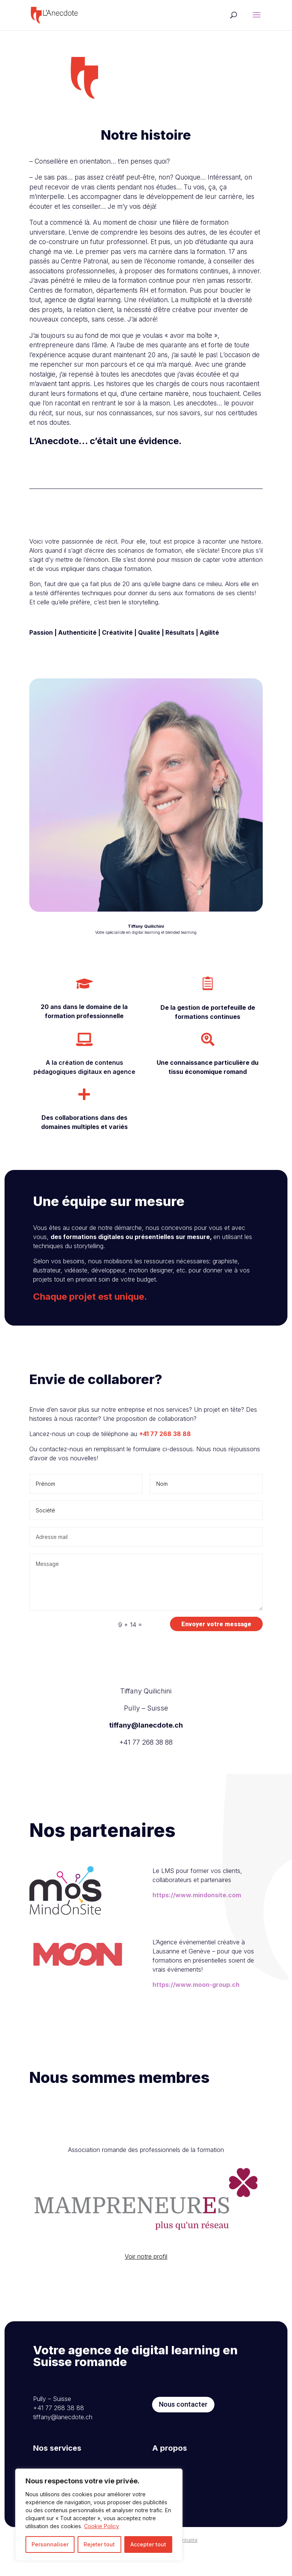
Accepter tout (148, 2544)
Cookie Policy (101, 2526)
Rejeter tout (99, 2544)
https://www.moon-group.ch (196, 2019)
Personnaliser (50, 2544)
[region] (98, 2515)
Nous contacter (183, 2439)
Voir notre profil (146, 2290)
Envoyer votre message (216, 1624)
